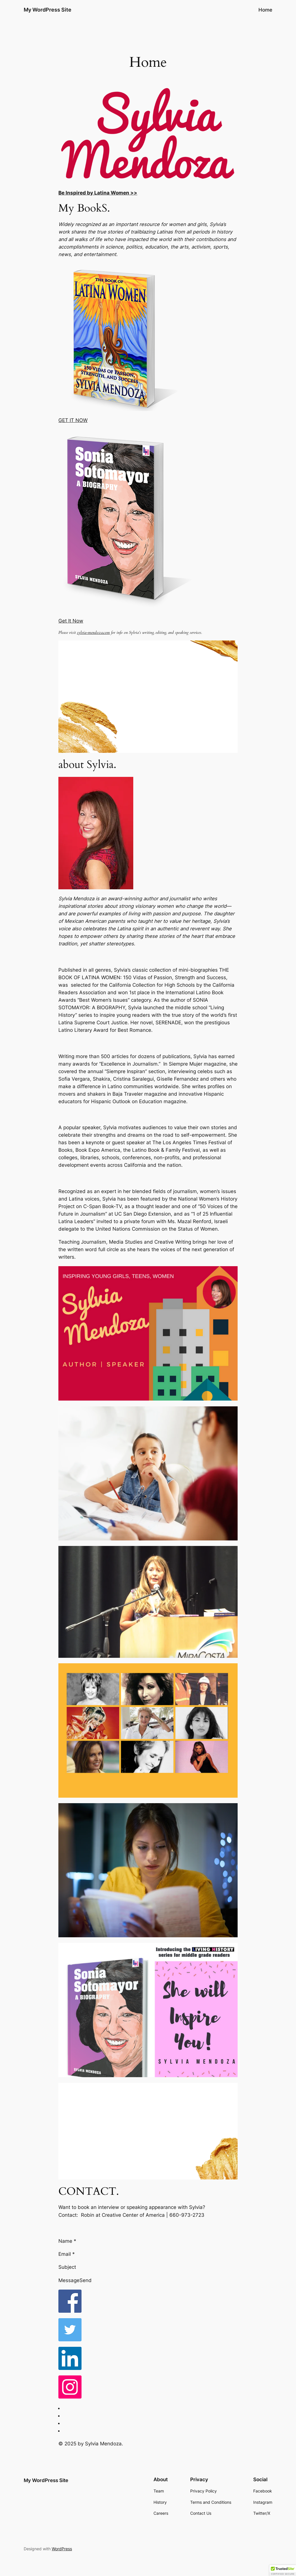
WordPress (62, 2548)
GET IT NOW (73, 420)
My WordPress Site (47, 10)
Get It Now (70, 621)
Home (265, 10)
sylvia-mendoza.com (93, 632)
